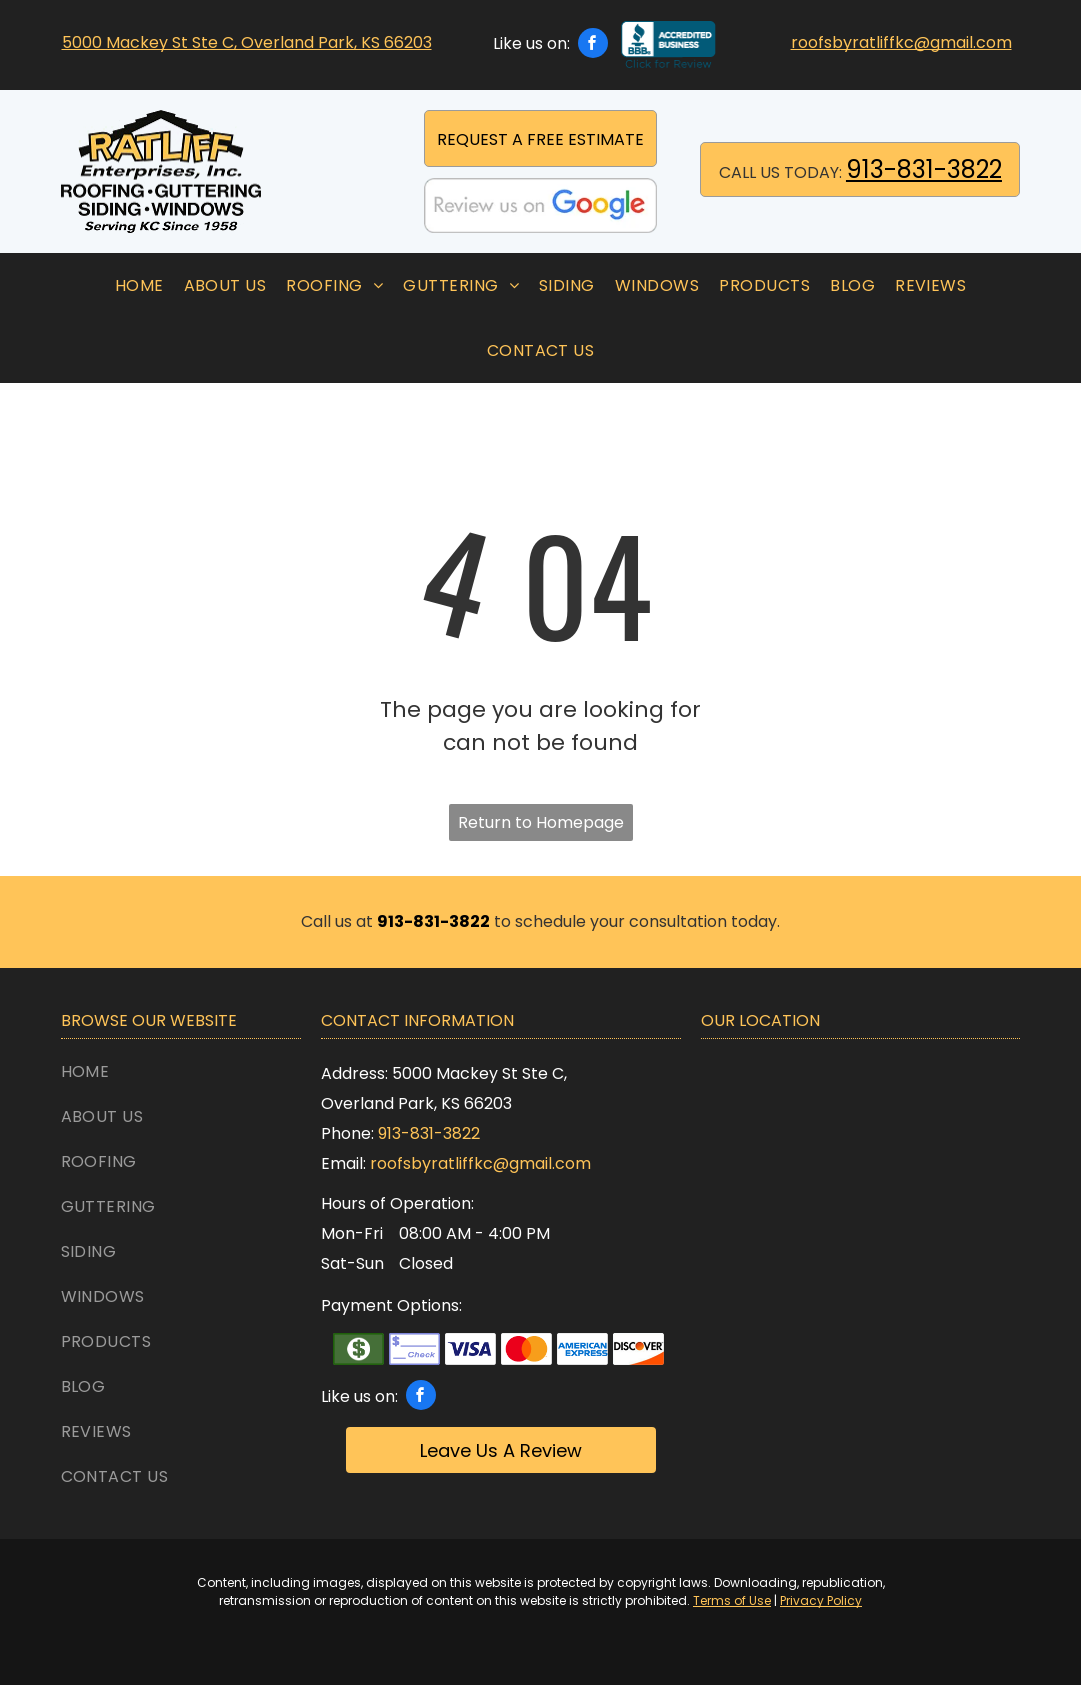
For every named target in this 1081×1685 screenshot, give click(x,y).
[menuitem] (139, 285)
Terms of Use (732, 1600)
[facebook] (593, 45)
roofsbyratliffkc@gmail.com (901, 42)
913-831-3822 (924, 169)
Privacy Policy (821, 1600)
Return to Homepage (541, 822)
